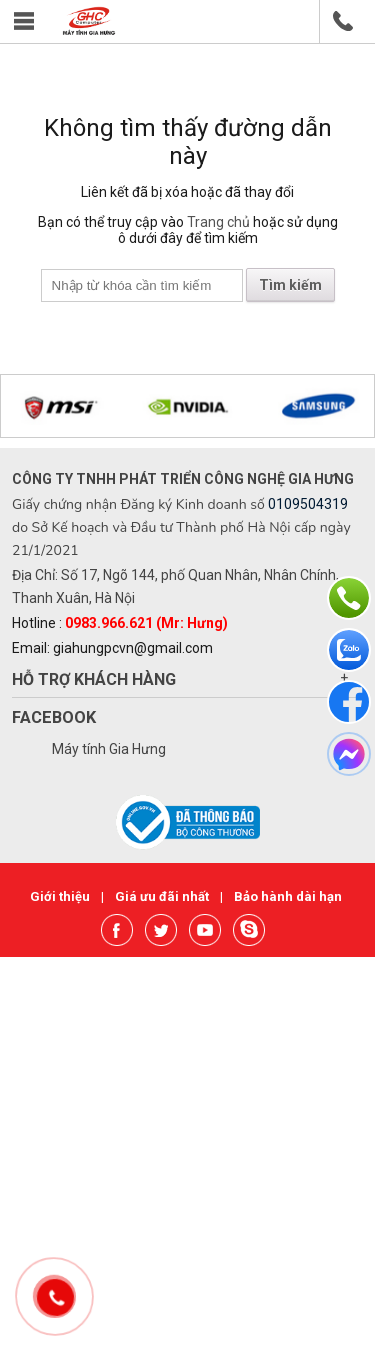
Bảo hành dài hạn (288, 896)
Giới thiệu (61, 896)
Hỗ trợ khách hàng (94, 679)
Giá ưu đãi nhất (163, 896)
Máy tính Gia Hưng (109, 749)
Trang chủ (218, 222)
